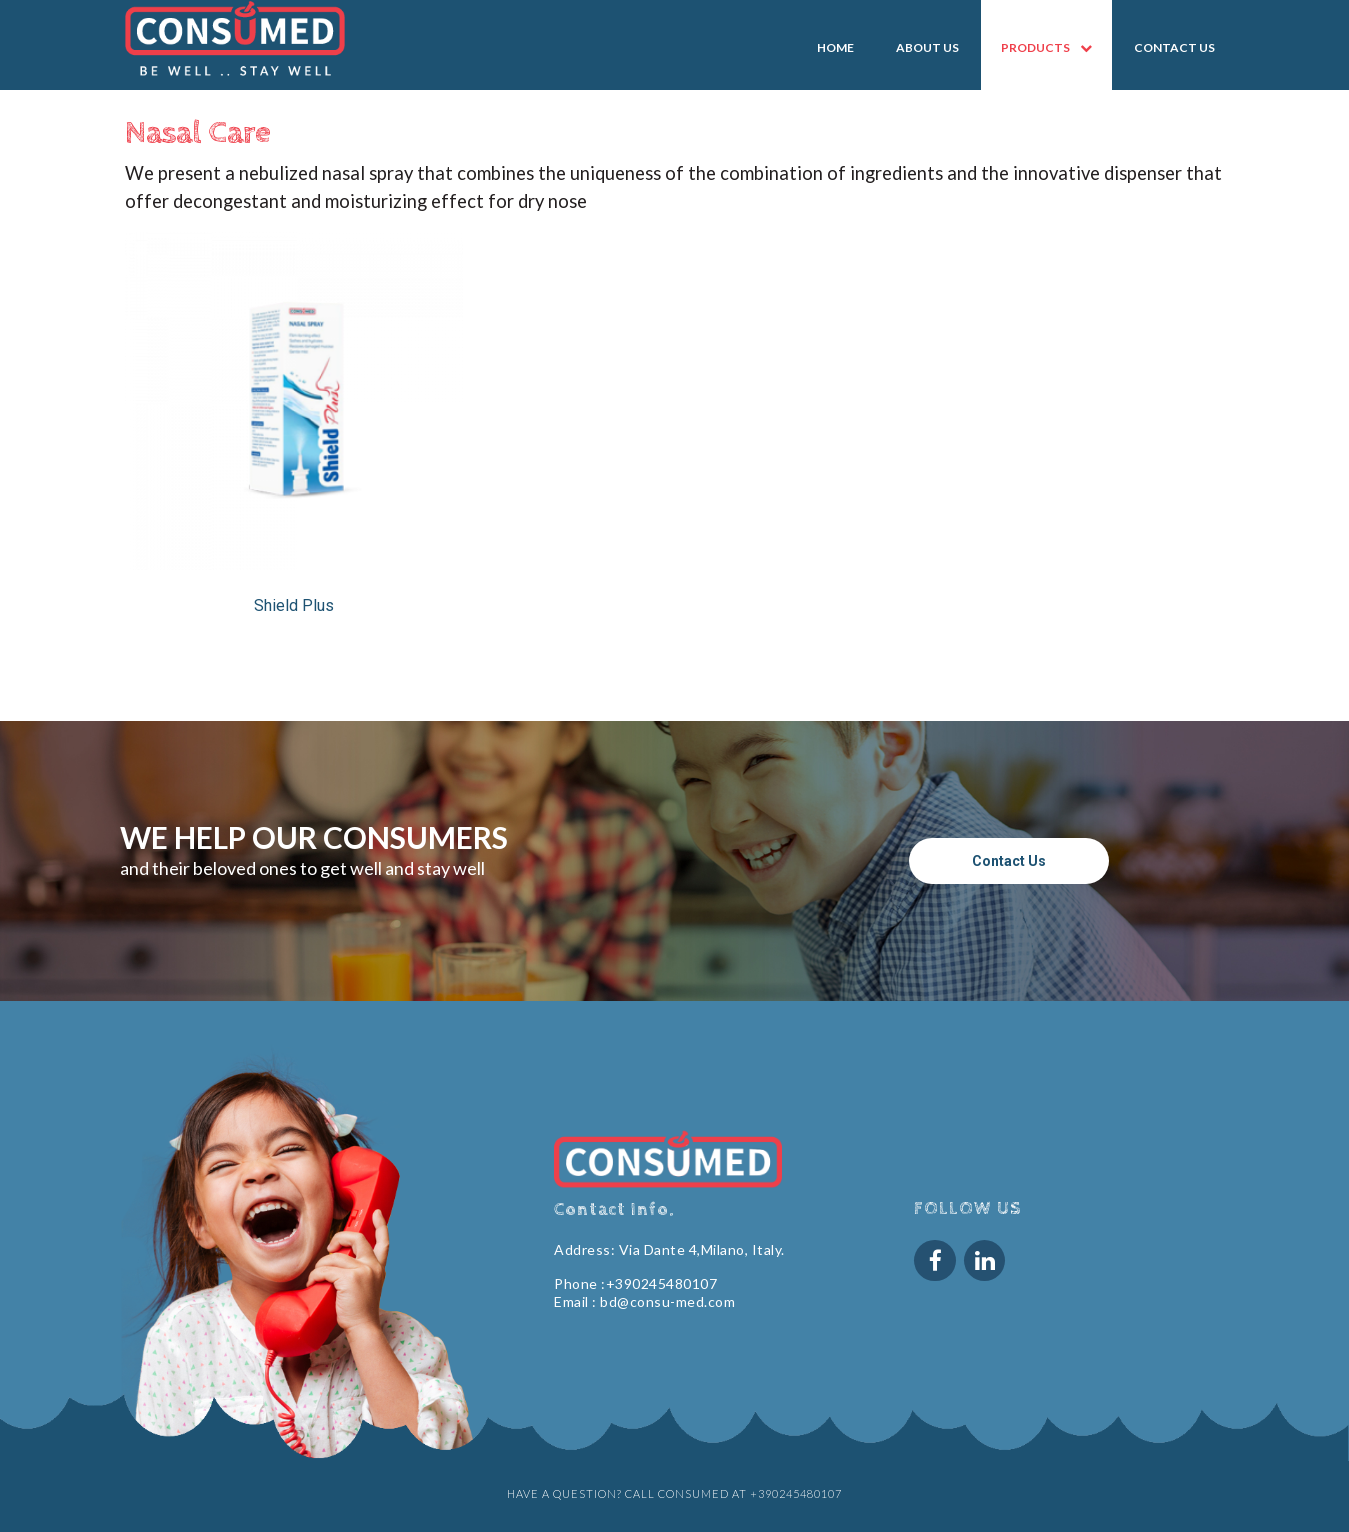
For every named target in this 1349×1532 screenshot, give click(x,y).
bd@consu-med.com (667, 1301)
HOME (835, 47)
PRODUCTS (1046, 48)
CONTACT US (1174, 47)
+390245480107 (662, 1283)
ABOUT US (927, 47)
